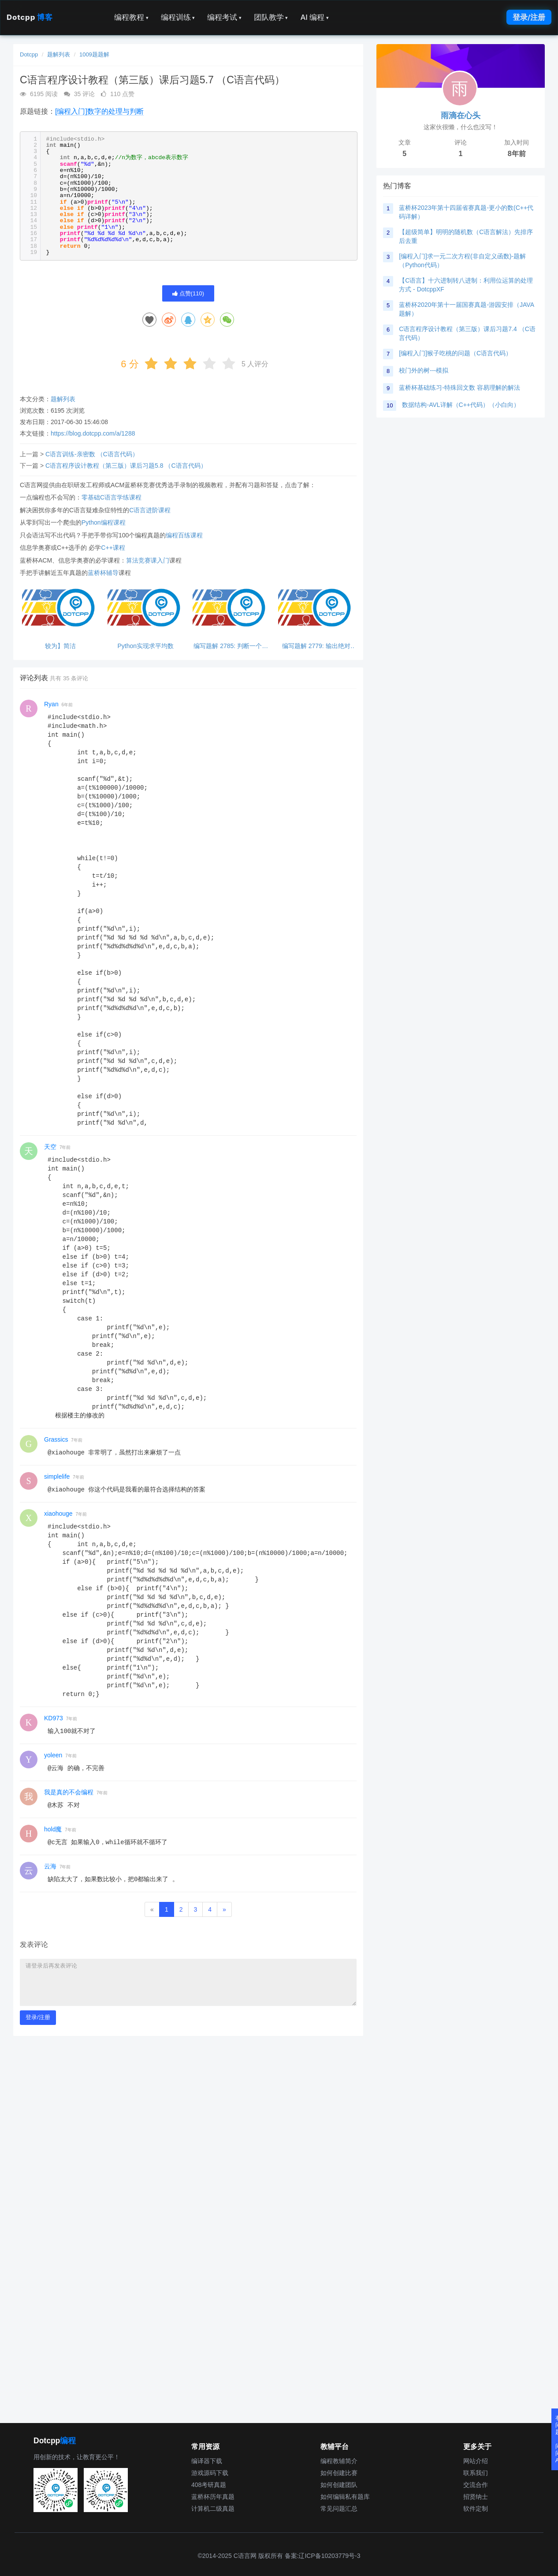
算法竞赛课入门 (147, 560)
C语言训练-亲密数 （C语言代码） (91, 454)
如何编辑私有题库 (345, 2496)
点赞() (188, 293)
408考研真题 (208, 2484)
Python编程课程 (104, 522)
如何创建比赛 (338, 2472)
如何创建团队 (338, 2484)
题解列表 (58, 54)
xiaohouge (58, 1513)
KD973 (53, 1718)
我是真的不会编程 (68, 1792)
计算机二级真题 (212, 2508)
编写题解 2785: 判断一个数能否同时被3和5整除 (230, 646)
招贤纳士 (475, 2496)
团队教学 (271, 17)
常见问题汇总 (338, 2508)
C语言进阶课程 (150, 510)
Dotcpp (29, 17)
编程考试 (224, 17)
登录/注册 (529, 17)
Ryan (51, 704)
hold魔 (53, 1829)
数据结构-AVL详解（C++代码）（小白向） (461, 404)
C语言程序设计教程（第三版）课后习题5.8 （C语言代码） (126, 465)
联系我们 (475, 2472)
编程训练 (178, 17)
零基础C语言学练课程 (111, 497)
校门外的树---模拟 (423, 370)
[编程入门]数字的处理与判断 (99, 111)
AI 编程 (314, 17)
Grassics (56, 1439)
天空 (50, 1146)
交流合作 (475, 2484)
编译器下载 (206, 2460)
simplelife (57, 1476)
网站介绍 (475, 2460)
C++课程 (113, 547)
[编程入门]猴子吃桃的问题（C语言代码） (455, 353)
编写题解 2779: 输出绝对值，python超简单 (316, 646)
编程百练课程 (184, 535)
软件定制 (475, 2508)
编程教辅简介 (338, 2460)
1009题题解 (94, 54)
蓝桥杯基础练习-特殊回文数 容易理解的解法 (459, 387)
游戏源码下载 (209, 2472)
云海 (50, 1866)
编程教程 (131, 17)
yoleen (53, 1755)
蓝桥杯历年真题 (212, 2496)
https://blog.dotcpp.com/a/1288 (93, 433)
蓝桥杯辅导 (103, 572)
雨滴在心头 (460, 115)
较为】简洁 (60, 646)
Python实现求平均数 (145, 646)
